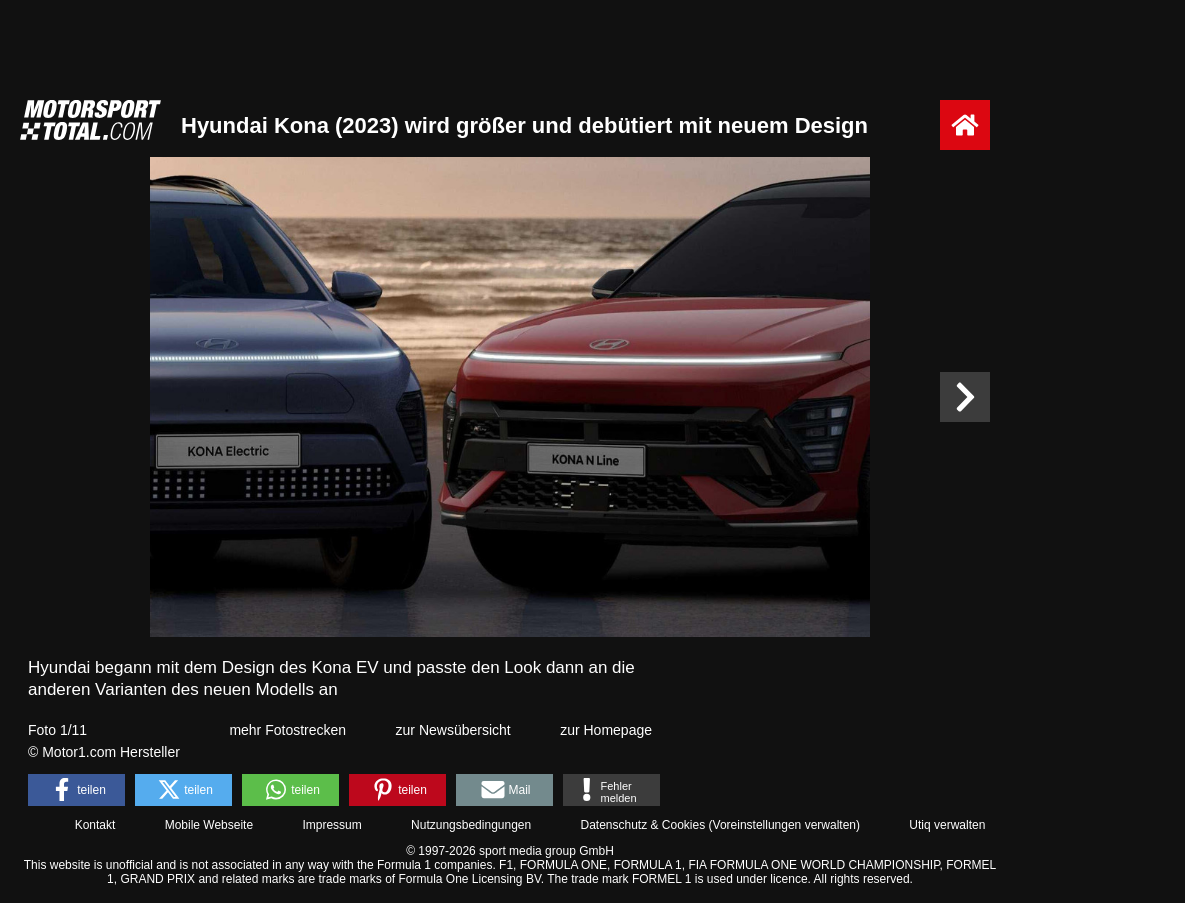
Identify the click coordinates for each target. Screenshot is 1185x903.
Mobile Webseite (209, 825)
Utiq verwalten (947, 825)
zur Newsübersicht (453, 730)
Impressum (331, 825)
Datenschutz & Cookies (642, 825)
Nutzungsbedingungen (471, 825)
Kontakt (95, 825)
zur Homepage (606, 730)
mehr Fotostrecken (287, 730)
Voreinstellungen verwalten (784, 825)
